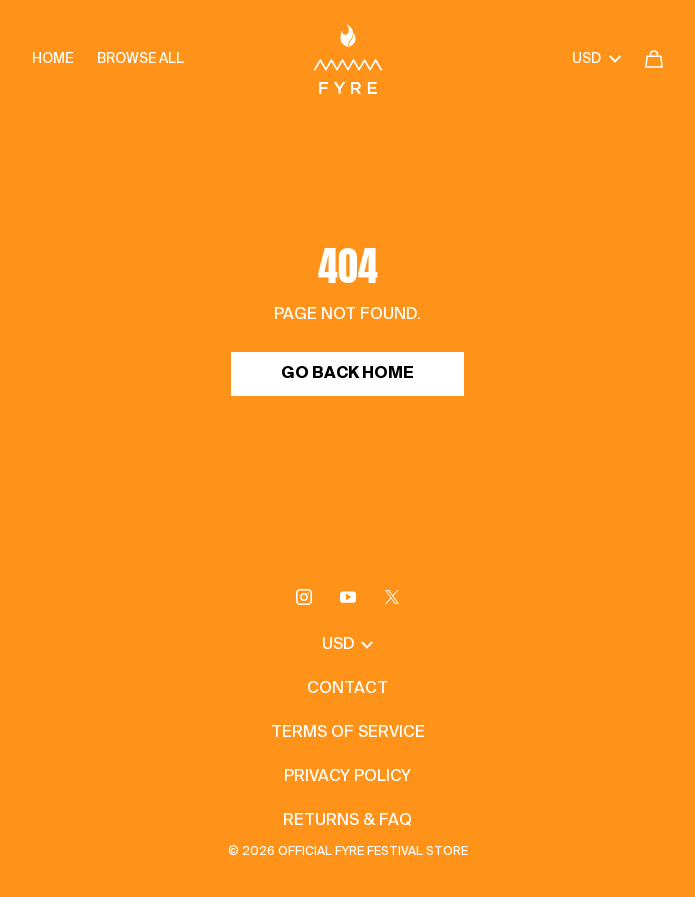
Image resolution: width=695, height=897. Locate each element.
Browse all (140, 59)
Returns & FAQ (347, 821)
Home (52, 59)
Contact (347, 689)
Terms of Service (348, 733)
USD (596, 59)
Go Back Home (347, 374)
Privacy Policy (347, 777)
